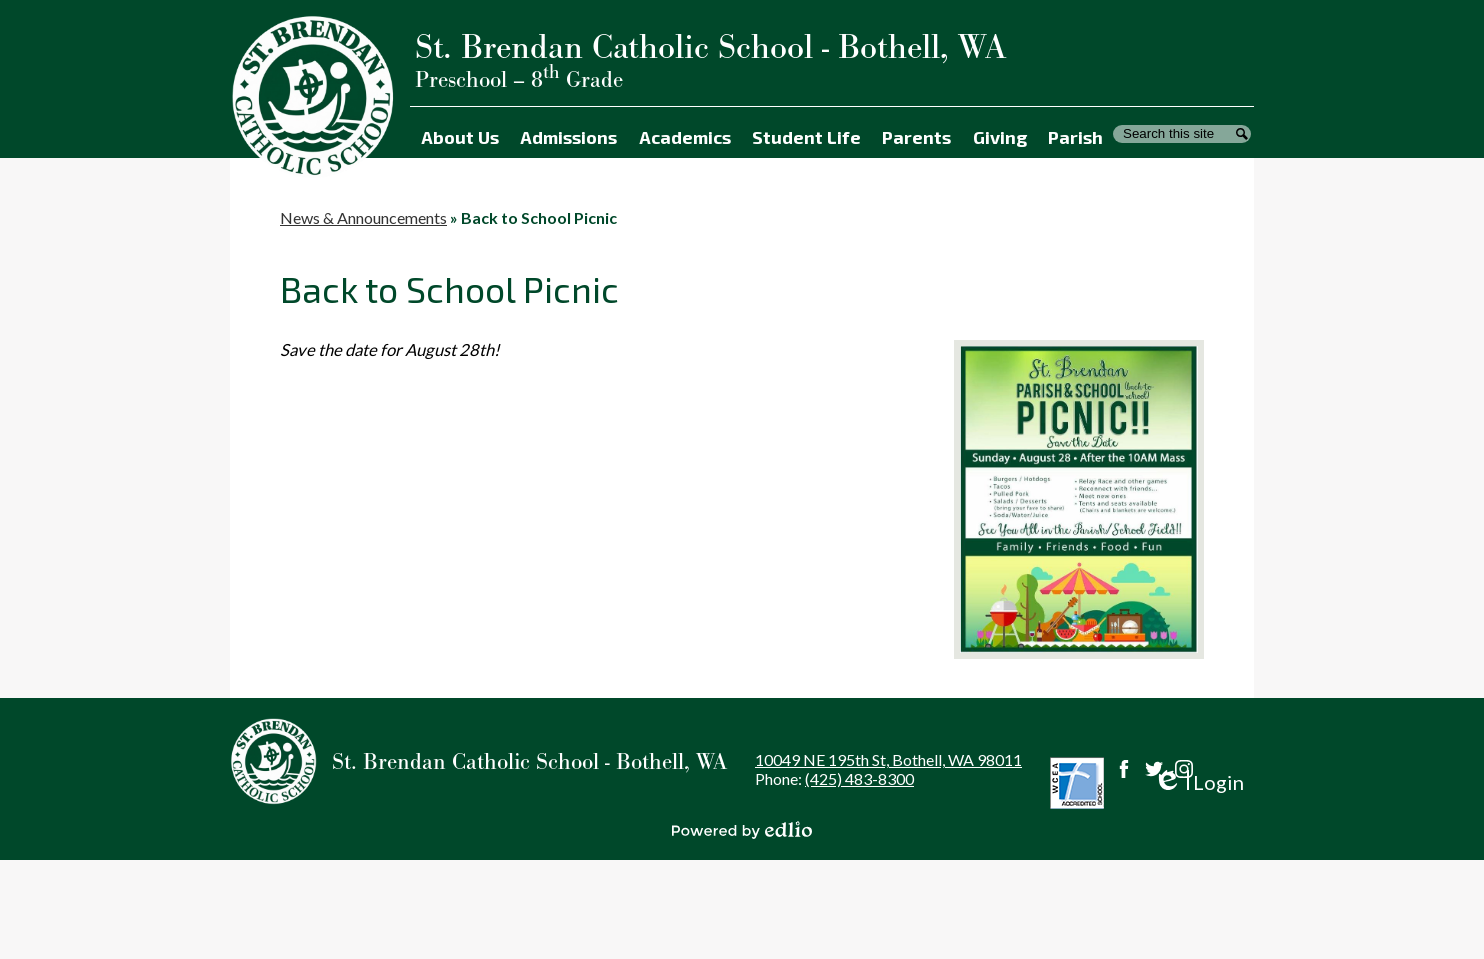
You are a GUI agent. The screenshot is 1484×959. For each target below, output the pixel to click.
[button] (459, 133)
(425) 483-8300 (859, 778)
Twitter (1154, 769)
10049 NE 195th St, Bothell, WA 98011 (888, 759)
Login (1198, 782)
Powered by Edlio (742, 830)
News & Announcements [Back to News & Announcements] (363, 217)
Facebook (1124, 769)
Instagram (1184, 769)
